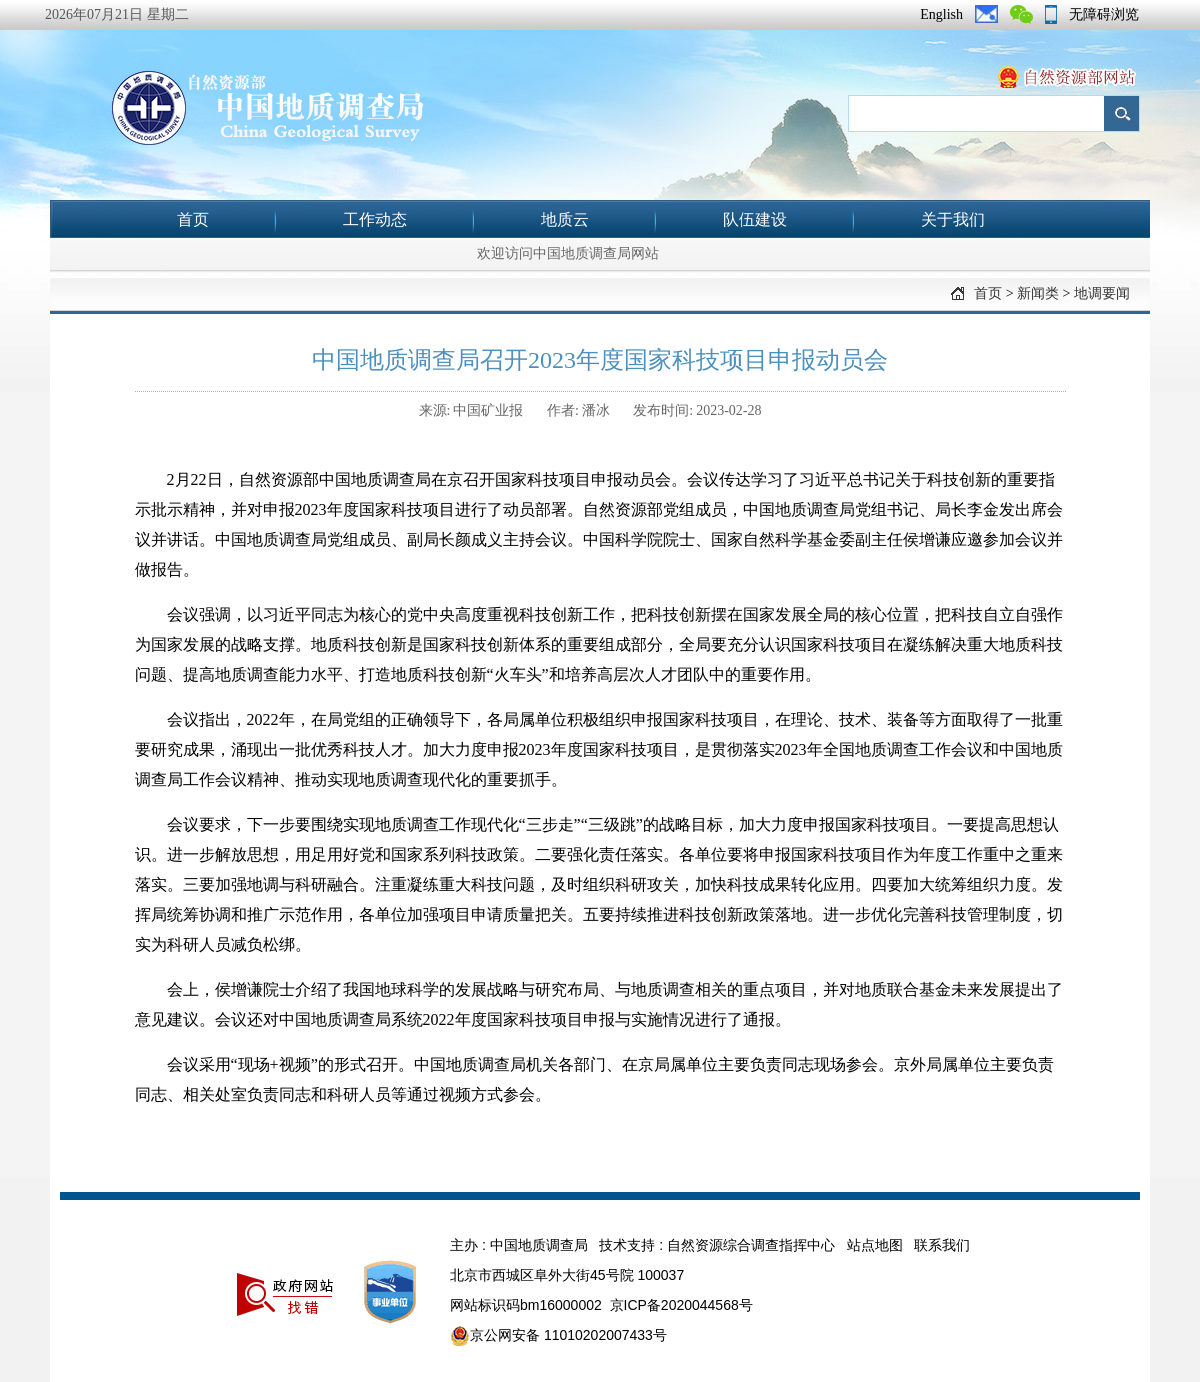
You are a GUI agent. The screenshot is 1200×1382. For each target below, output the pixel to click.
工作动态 (375, 219)
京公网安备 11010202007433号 (558, 1336)
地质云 (565, 219)
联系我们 (942, 1245)
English (941, 14)
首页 (193, 219)
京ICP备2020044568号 (681, 1305)
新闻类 (1038, 293)
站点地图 (875, 1245)
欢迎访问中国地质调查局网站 (568, 253)
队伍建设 (755, 219)
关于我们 (953, 219)
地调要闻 (1102, 293)
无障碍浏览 (1104, 14)
